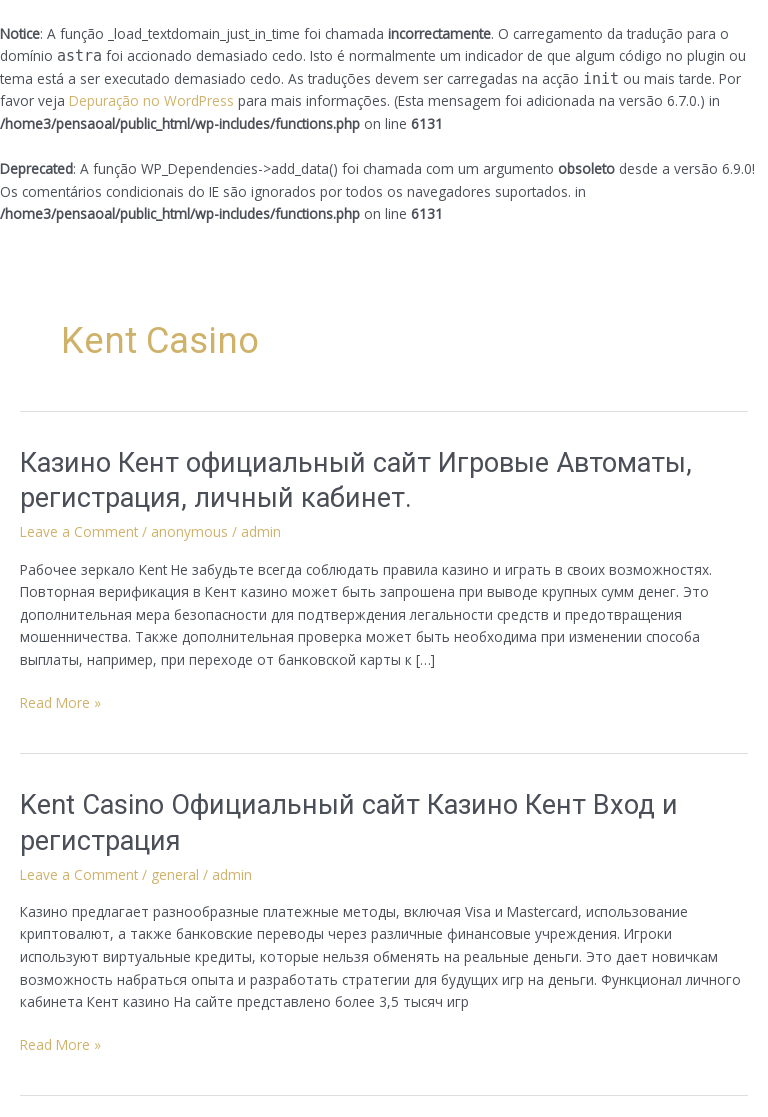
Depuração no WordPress (151, 100)
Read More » (60, 702)
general (175, 874)
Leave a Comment (79, 531)
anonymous (189, 531)
